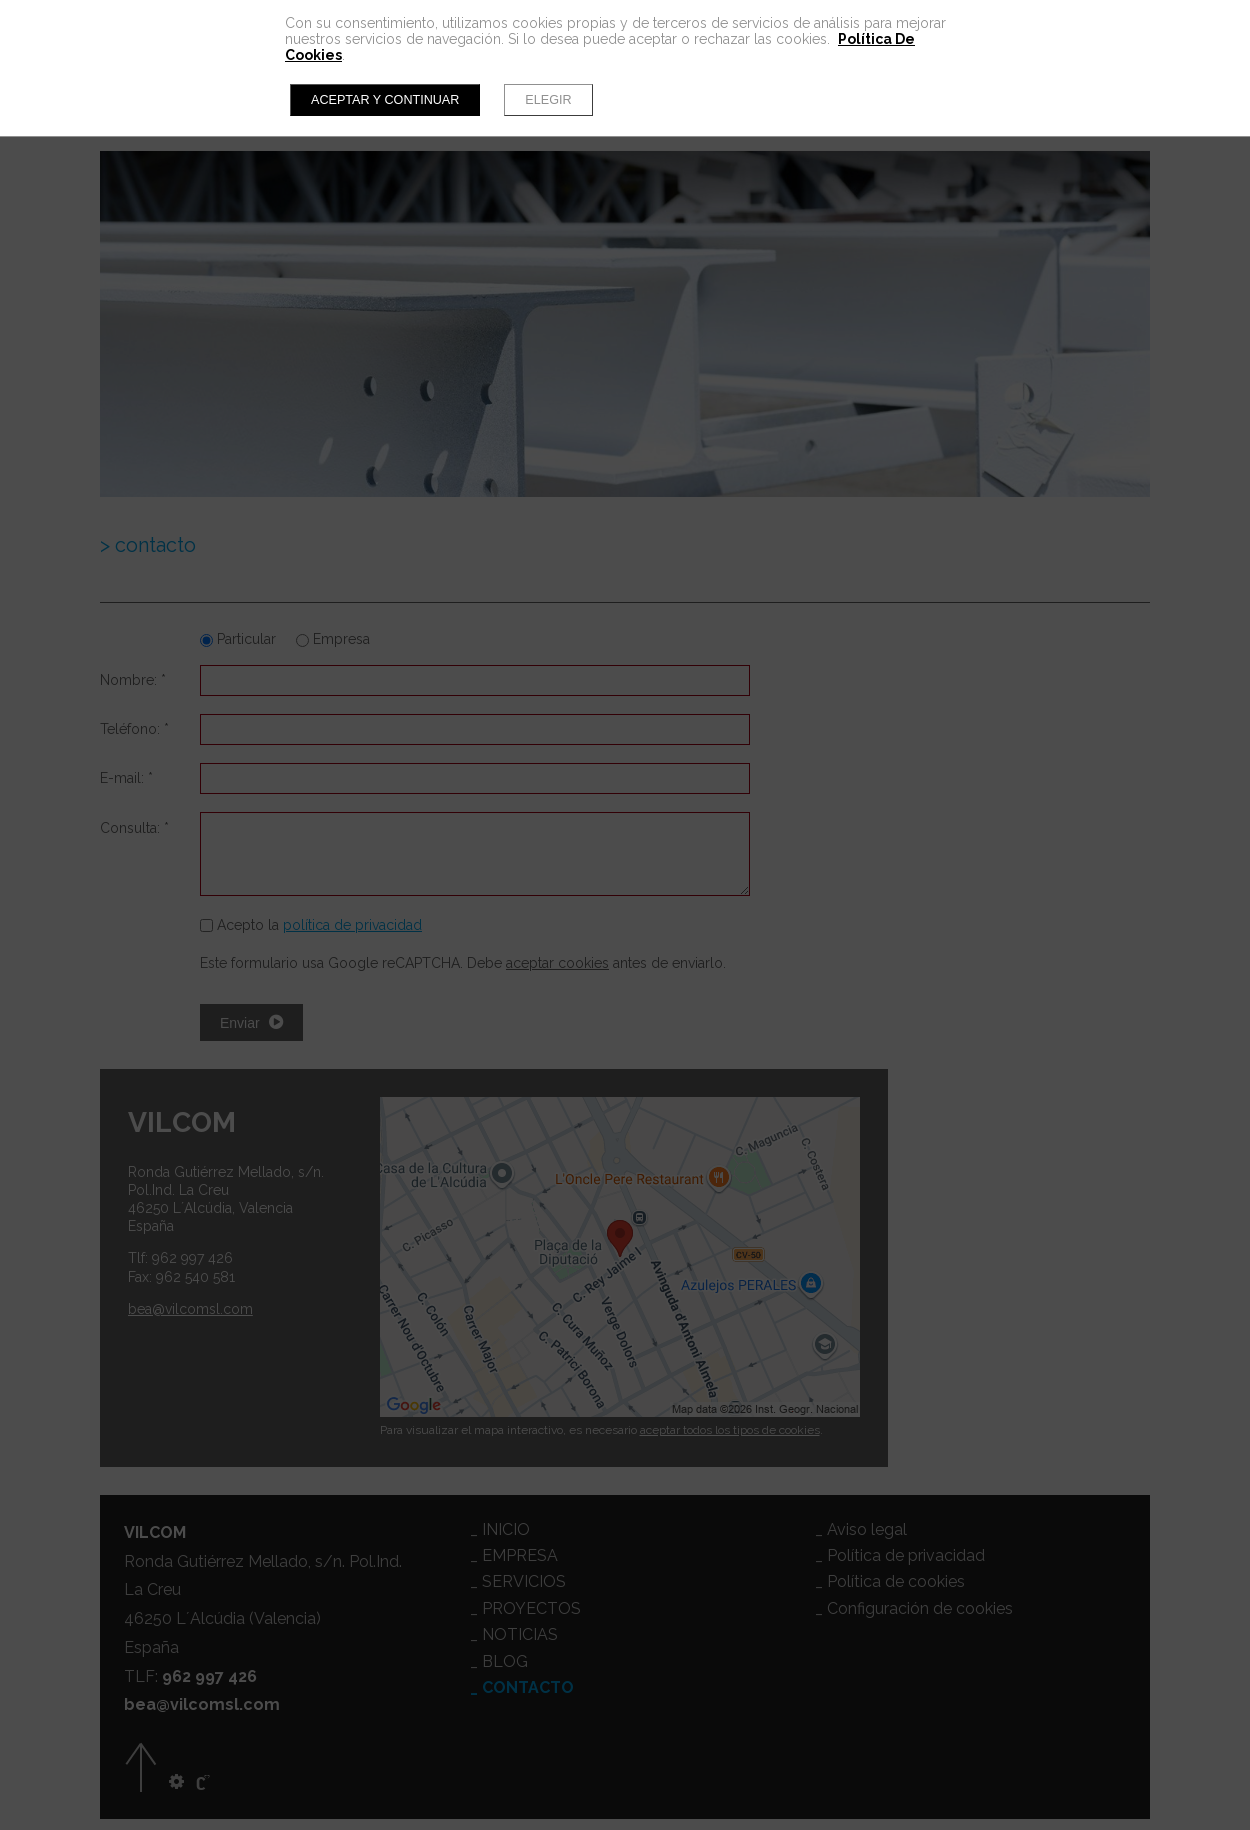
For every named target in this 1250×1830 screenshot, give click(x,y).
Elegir (548, 100)
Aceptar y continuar (385, 100)
